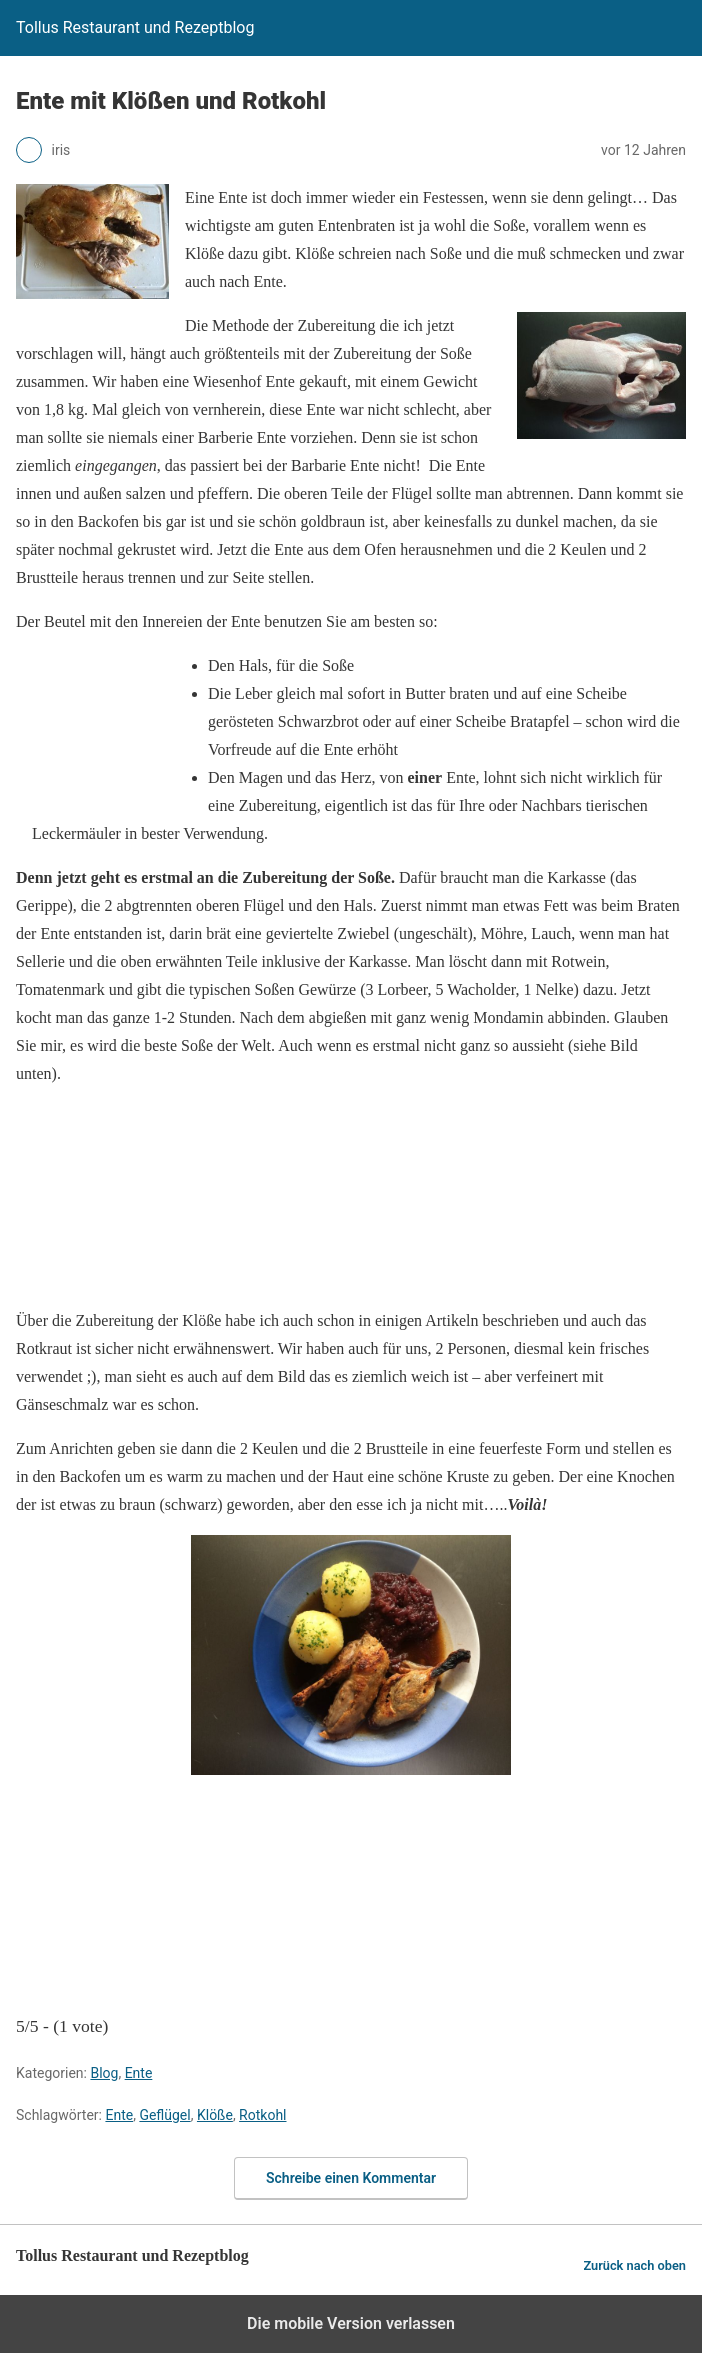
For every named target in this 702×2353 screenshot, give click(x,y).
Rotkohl (262, 2115)
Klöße (215, 2115)
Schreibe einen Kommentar (351, 2178)
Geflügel (164, 2115)
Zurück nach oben (634, 2265)
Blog (104, 2073)
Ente (139, 2073)
